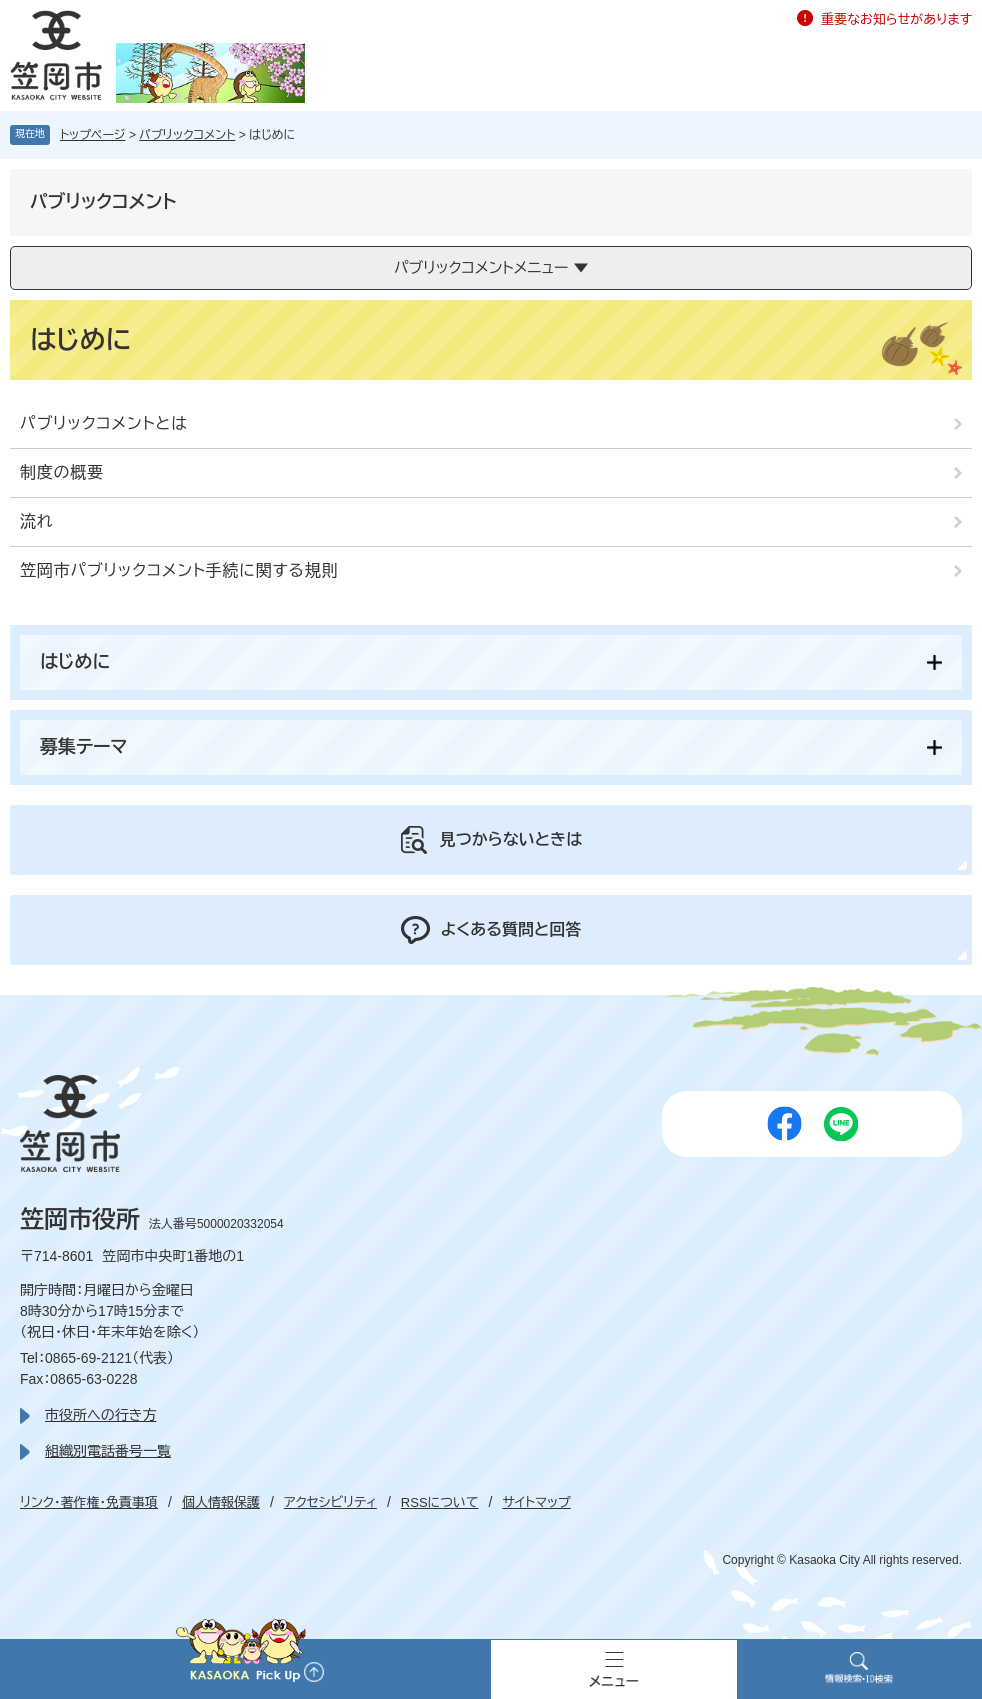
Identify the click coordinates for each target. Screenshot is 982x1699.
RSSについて (440, 1502)
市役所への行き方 (100, 1415)
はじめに (75, 662)
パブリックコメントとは (104, 423)
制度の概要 (62, 472)
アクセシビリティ (330, 1502)
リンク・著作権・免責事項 (89, 1502)
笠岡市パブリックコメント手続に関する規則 (179, 570)
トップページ (93, 135)
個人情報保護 (221, 1502)
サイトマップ (536, 1502)
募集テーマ (83, 747)
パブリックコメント (187, 135)
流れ (36, 521)
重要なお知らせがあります (896, 19)
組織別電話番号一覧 (108, 1451)
